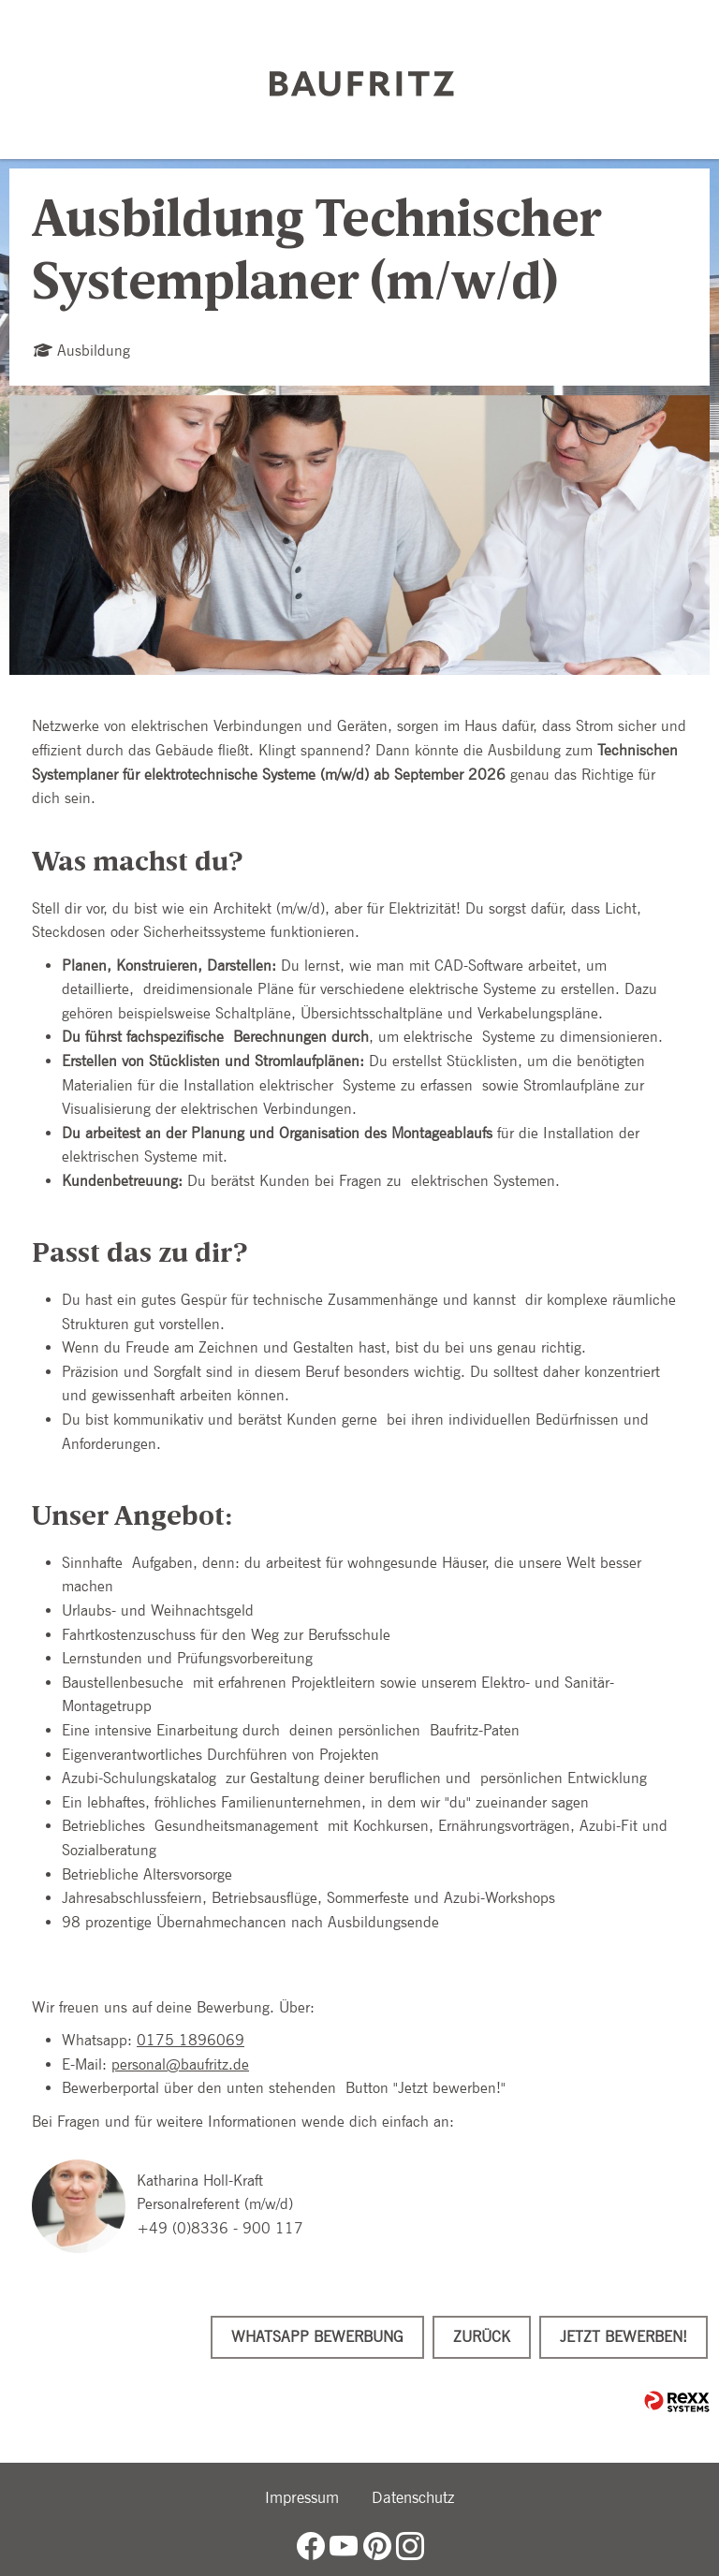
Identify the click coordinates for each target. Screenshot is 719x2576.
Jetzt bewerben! (623, 2337)
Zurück (481, 2337)
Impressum (302, 2497)
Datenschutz (413, 2497)
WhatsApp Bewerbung (317, 2337)
